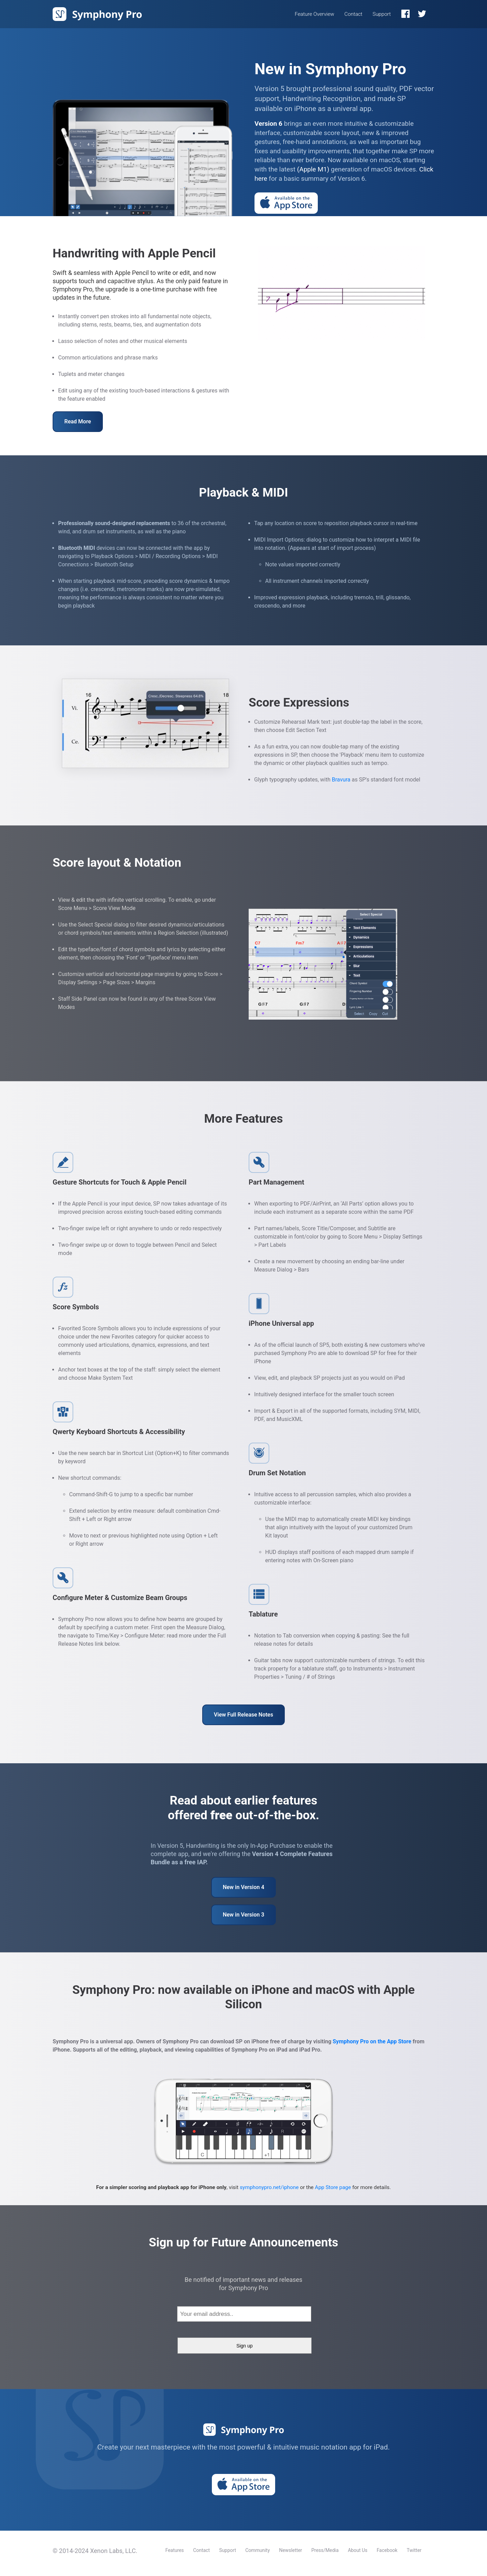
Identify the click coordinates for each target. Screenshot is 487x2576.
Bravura (341, 779)
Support (381, 14)
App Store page (333, 2187)
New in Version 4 (243, 1887)
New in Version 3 (243, 1914)
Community (257, 2550)
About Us (357, 2550)
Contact (353, 14)
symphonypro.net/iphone (269, 2187)
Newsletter (290, 2550)
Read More (77, 421)
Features (174, 2550)
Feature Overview (314, 14)
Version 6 (268, 123)
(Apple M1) (313, 169)
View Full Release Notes (243, 1714)
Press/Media (324, 2550)
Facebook (387, 2550)
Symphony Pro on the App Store (372, 2041)
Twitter (414, 2550)
